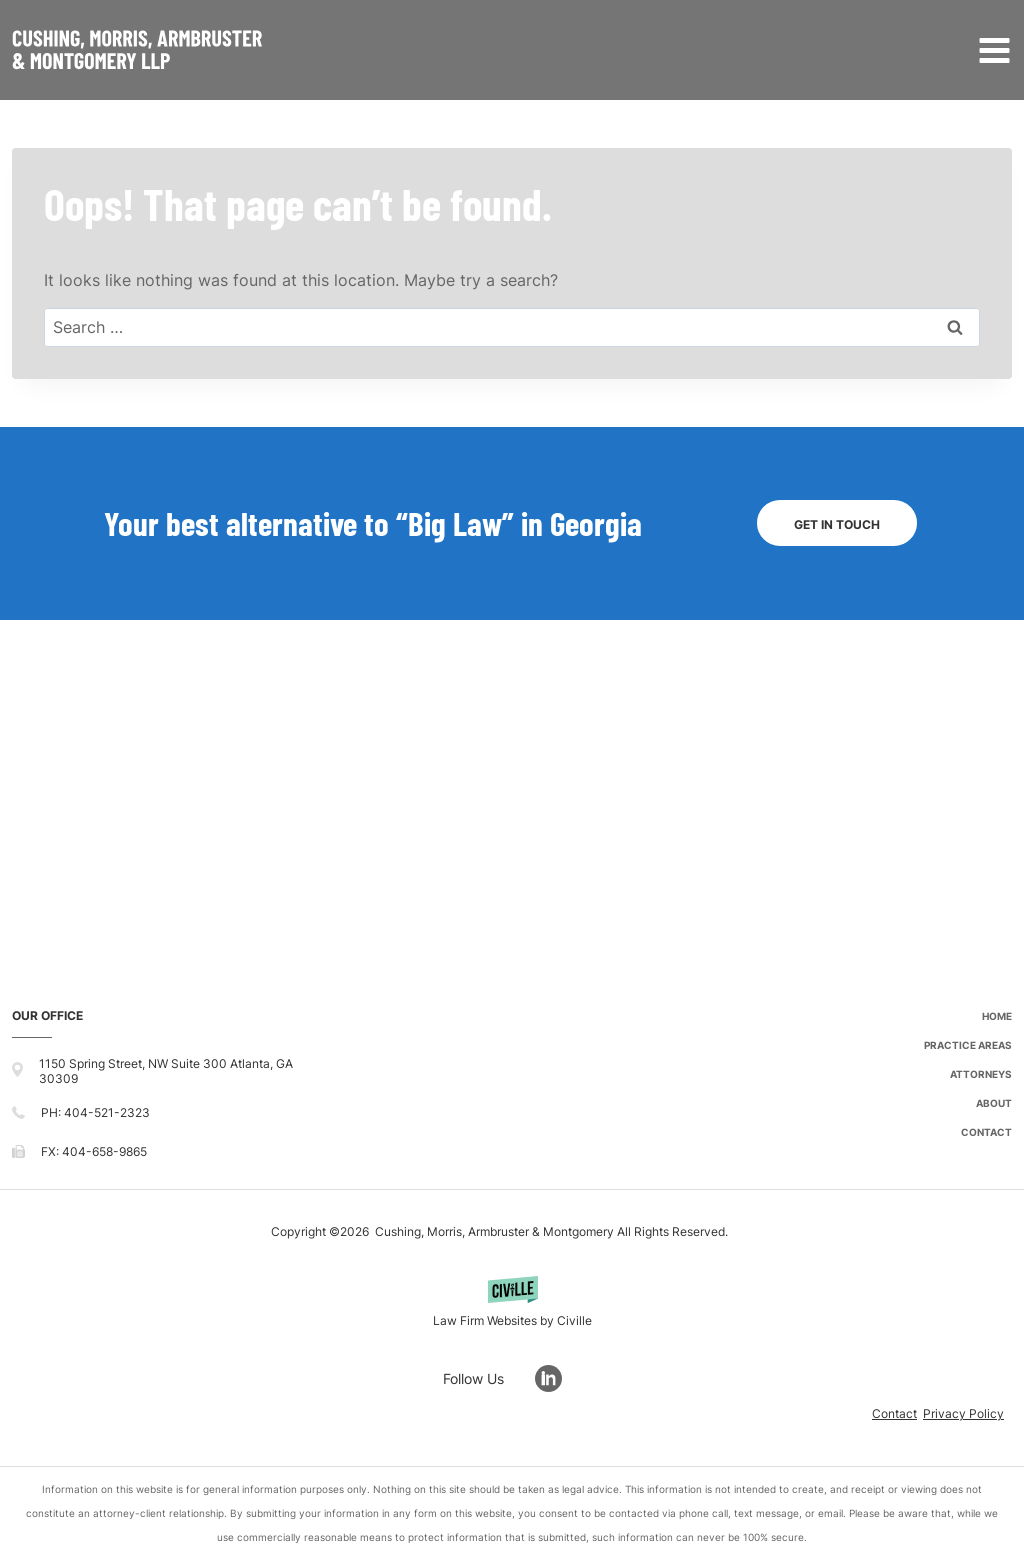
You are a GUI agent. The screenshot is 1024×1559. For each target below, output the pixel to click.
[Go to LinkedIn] (558, 1378)
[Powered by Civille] (512, 1304)
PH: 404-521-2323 (95, 1112)
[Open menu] (990, 50)
